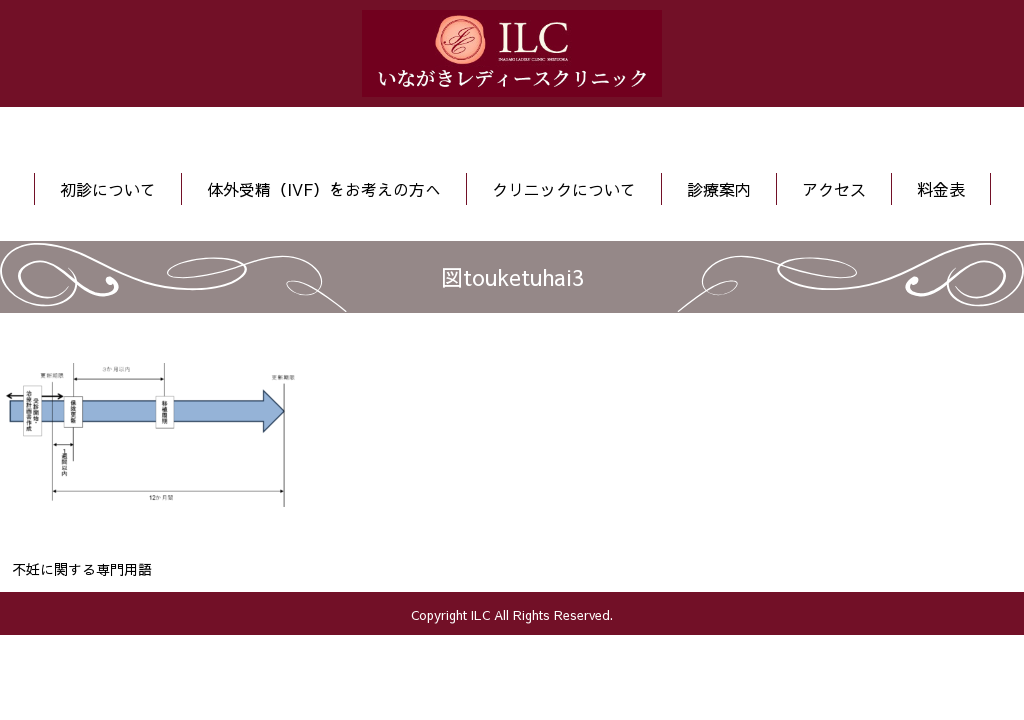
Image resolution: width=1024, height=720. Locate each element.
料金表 (941, 189)
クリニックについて (564, 189)
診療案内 (719, 189)
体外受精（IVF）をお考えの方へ (324, 189)
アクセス (834, 189)
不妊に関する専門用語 (82, 569)
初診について (108, 189)
